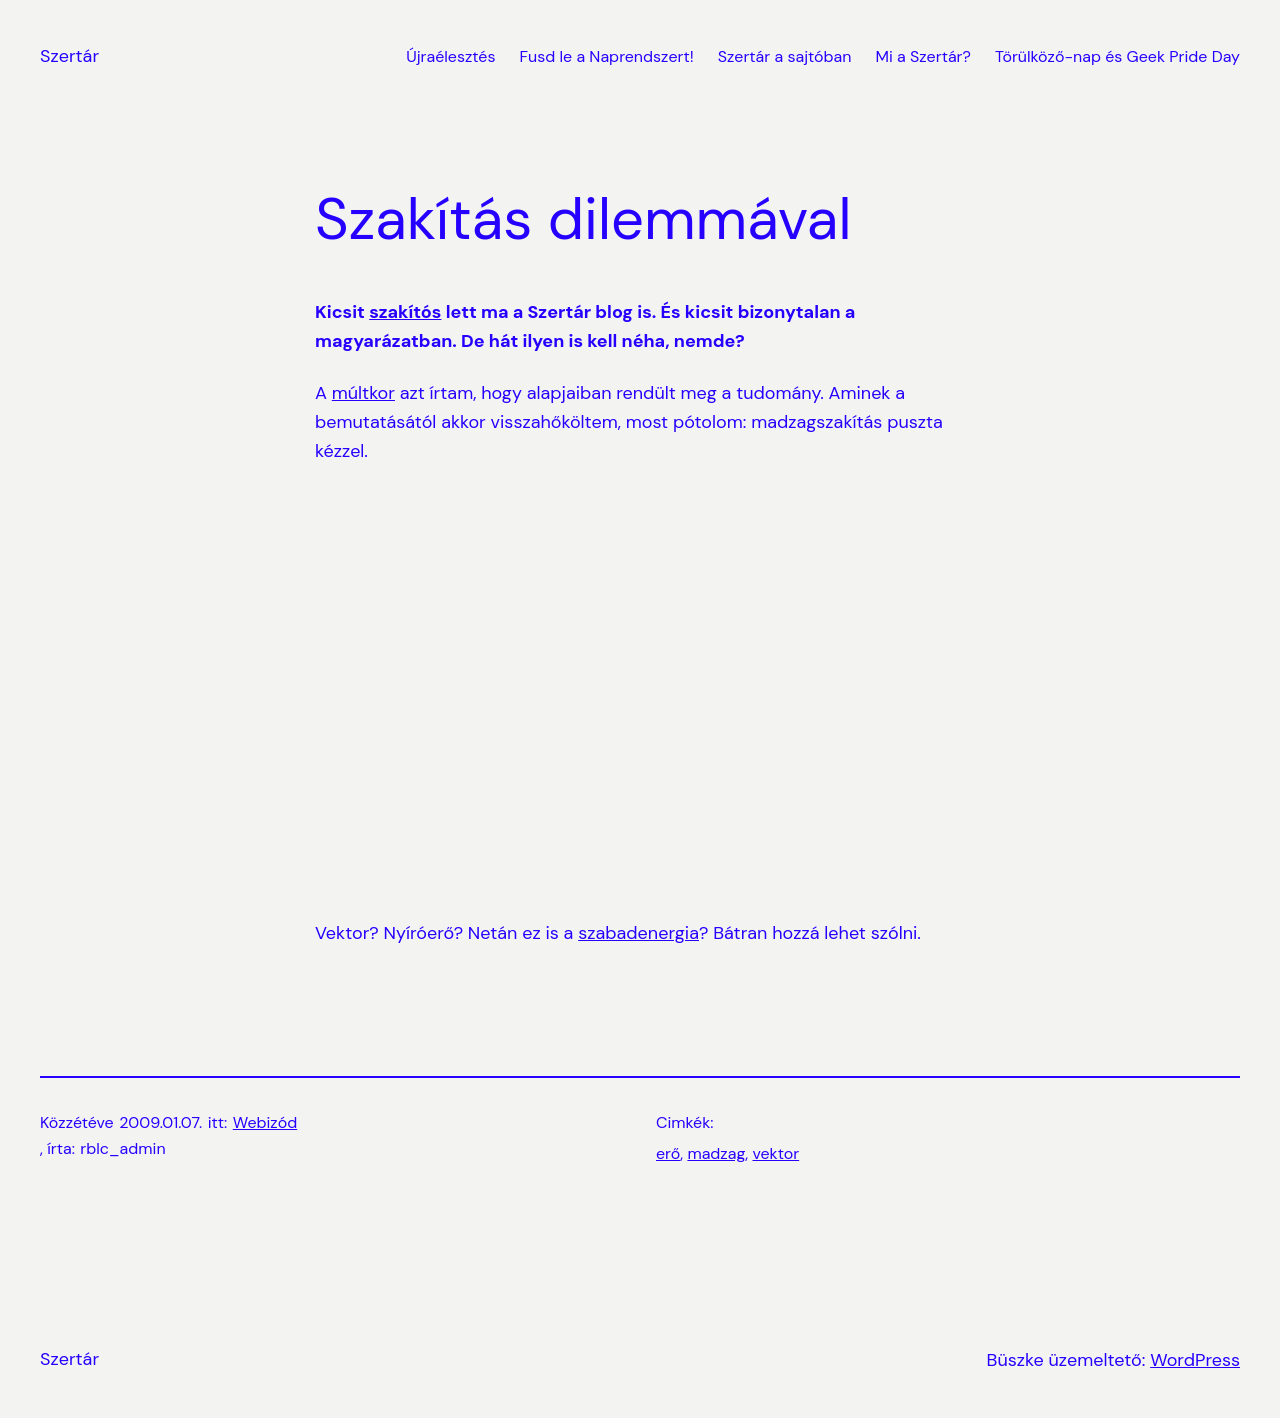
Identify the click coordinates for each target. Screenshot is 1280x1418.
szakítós (405, 312)
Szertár (69, 56)
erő (668, 1153)
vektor (776, 1153)
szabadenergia (638, 933)
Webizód (265, 1122)
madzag (716, 1153)
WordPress (1195, 1360)
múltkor (363, 393)
